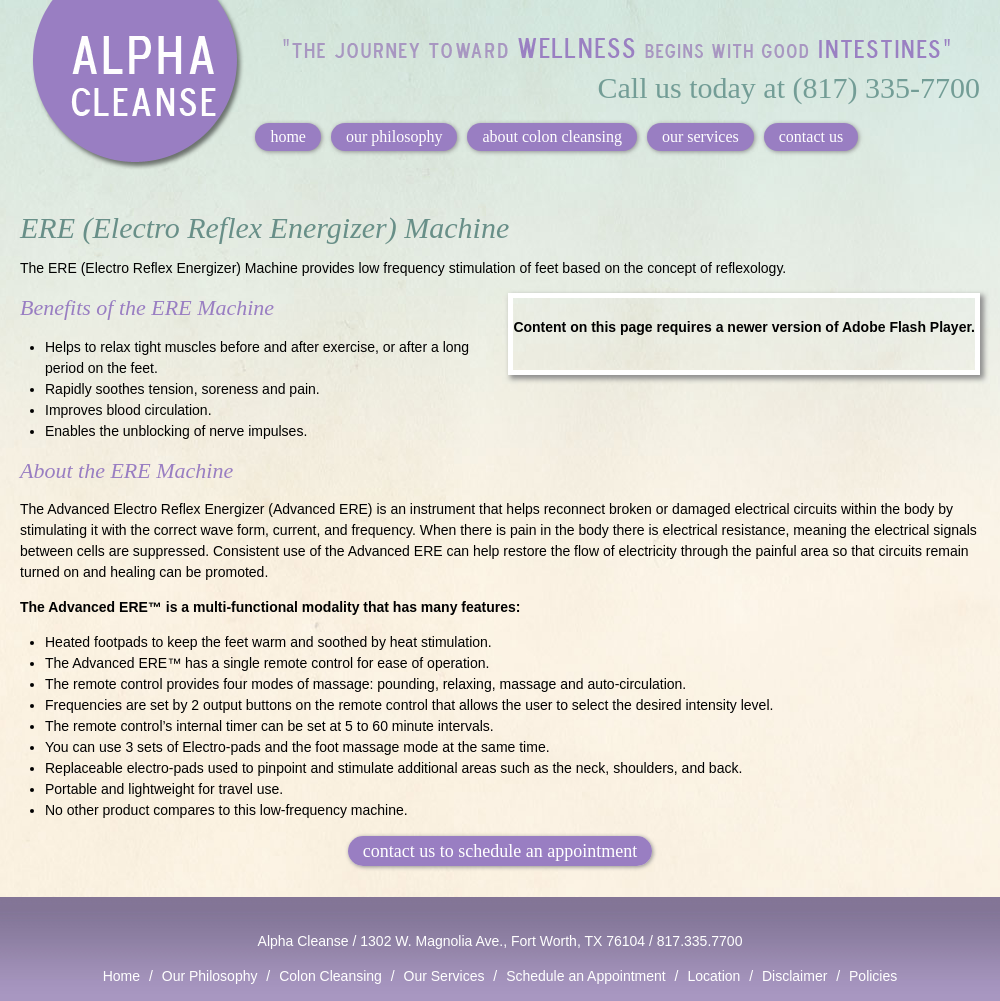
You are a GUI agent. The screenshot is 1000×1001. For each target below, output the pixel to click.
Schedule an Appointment (586, 976)
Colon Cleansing (330, 976)
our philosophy (394, 136)
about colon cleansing (552, 136)
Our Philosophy (210, 976)
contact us (811, 136)
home (288, 136)
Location (713, 976)
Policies (873, 976)
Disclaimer (794, 976)
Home (121, 976)
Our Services (444, 976)
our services (700, 136)
